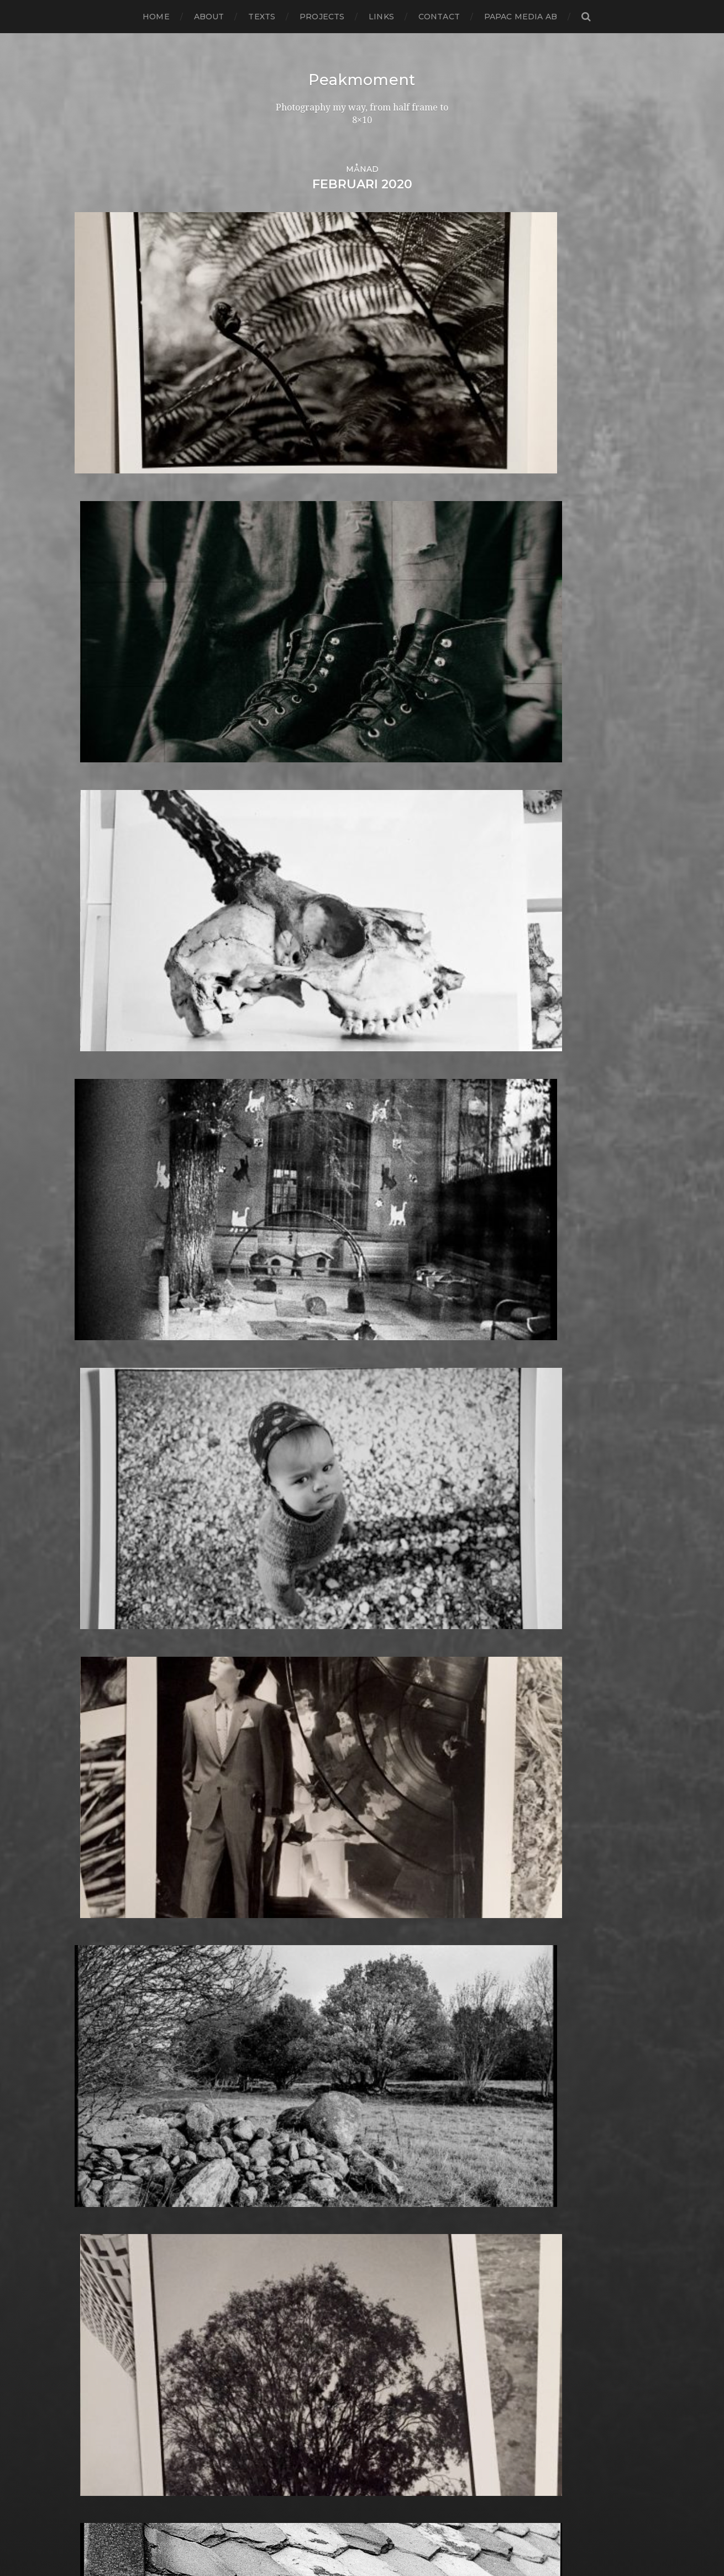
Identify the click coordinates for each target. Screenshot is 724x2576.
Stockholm (298, 2311)
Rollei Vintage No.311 (319, 2205)
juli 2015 (92, 1719)
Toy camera (299, 2373)
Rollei (286, 2188)
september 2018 (111, 1383)
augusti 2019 (103, 1286)
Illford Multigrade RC (320, 1755)
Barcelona (296, 1224)
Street (288, 2320)
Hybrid (288, 1710)
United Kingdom (310, 2400)
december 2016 (109, 1569)
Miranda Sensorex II (317, 1984)
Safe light (295, 2232)
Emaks (288, 1481)
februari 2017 (104, 1551)
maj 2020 (95, 1207)
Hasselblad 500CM (314, 1693)
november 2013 (109, 1896)
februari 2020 (105, 1233)
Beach (288, 1233)
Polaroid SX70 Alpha (319, 2161)
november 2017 (109, 1472)
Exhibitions (297, 1498)
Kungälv (292, 1878)
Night (286, 2002)
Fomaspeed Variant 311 (323, 1551)
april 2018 (96, 1428)
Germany (294, 1622)
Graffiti (288, 1648)
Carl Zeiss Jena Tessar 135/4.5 (336, 1313)
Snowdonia (298, 2285)
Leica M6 (292, 1914)
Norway (291, 2046)
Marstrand (296, 1958)
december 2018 (109, 1357)
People (290, 2082)
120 (281, 1109)
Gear (284, 1613)
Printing (291, 2179)
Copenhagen (303, 1374)
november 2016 (109, 1578)
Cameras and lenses (317, 1286)
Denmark (295, 1419)
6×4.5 (285, 1145)
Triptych (292, 2391)
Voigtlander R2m (311, 2417)
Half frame (297, 1675)
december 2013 (109, 1887)
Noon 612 (294, 2029)
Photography (303, 2090)
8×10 (284, 1171)
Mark (285, 1949)
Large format (303, 1905)
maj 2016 (94, 1631)
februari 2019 (104, 1339)
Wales (287, 2426)
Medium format (308, 1976)
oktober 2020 (105, 1162)
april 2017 (96, 1534)
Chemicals (296, 1321)
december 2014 (109, 1781)
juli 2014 (93, 1825)
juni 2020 (96, 1198)
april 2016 (95, 1640)
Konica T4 (295, 1852)
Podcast (291, 2135)
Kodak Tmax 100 (310, 1825)
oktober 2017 (104, 1481)
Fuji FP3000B (304, 1604)
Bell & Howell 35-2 (314, 1242)
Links (381, 17)
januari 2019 (101, 1348)
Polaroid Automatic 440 (326, 2152)
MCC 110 (291, 1967)
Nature (290, 1993)
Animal (289, 1207)
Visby (285, 2409)
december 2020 (110, 1145)
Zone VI (291, 2453)
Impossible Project (314, 1763)
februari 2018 (104, 1445)
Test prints (297, 2356)
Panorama (296, 2064)
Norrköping (299, 2037)
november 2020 (110, 1154)
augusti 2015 (102, 1710)
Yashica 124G (301, 2435)
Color (285, 1339)
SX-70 (287, 2347)
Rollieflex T (298, 2223)
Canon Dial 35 (304, 1295)
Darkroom (296, 1392)
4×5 (281, 1127)
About (209, 17)
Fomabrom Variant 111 (321, 1534)
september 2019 (110, 1277)
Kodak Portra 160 (311, 1816)
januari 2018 (101, 1454)
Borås (286, 1277)
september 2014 (110, 1808)
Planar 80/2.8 (303, 2117)
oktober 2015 (104, 1693)
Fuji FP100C (300, 1595)
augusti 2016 (102, 1604)
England (293, 1489)
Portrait (290, 2170)
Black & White (305, 1260)
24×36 (287, 1118)
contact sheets (306, 1357)
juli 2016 (92, 1613)
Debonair (294, 1410)
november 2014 (109, 1790)
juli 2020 (94, 1189)
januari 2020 (102, 1242)
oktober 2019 (104, 1268)
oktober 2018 (104, 1374)
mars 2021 (97, 1118)
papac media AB (520, 17)
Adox (285, 1180)
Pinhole (291, 2099)
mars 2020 (98, 1224)
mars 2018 (97, 1436)
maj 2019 (94, 1313)
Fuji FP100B (300, 1587)
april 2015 (95, 1746)
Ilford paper (300, 1746)
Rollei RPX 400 (307, 2197)
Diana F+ (292, 1436)
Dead (285, 1401)
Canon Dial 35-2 (308, 1304)
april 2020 (97, 1215)
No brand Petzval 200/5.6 (329, 2020)
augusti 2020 (104, 1180)
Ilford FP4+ (298, 1719)
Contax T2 (296, 1366)
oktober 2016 (104, 1587)
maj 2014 (94, 1843)
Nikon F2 (293, 2011)
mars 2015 (96, 1755)
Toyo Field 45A (306, 2382)
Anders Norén (381, 2538)
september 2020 (112, 1171)
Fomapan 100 (303, 1542)
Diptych (291, 1445)
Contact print (303, 1348)
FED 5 (287, 1507)
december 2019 (109, 1251)
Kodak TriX (298, 1843)
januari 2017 (101, 1560)
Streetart (294, 2329)
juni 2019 (94, 1304)
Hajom (288, 1666)
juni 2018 (94, 1410)
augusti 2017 (103, 1498)
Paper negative (308, 2073)
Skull (285, 2276)
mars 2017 (97, 1542)
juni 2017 (94, 1516)
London (291, 1922)
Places (288, 2108)
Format (290, 1569)
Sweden (292, 2338)
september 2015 (110, 1702)
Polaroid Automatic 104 (325, 2143)
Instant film (299, 1781)
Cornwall (293, 1383)
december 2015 (109, 1675)
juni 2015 (94, 1728)
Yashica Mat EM (307, 2444)
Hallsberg (295, 1684)
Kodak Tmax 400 (311, 1834)
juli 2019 (93, 1295)
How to (290, 1702)
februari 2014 (104, 1869)
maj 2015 (94, 1737)
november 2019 (109, 1260)
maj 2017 (94, 1525)
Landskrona (300, 1896)
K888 (286, 1808)
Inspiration (296, 1772)
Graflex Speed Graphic (323, 1657)
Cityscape (294, 1330)
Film (283, 1516)
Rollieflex (294, 2214)
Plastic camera (305, 2126)
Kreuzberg (298, 1869)
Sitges (287, 2267)
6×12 (283, 1136)
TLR (282, 2364)
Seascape (294, 2241)
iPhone (289, 1799)
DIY (281, 1454)
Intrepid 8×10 (303, 1790)
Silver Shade (301, 2258)
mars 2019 (97, 1330)
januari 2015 (101, 1772)
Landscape (297, 1887)
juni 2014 (94, 1834)
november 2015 (109, 1684)
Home (156, 17)
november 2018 (109, 1366)
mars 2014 (97, 1861)
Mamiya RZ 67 (304, 1940)
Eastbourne (300, 1472)
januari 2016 (101, 1666)
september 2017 (110, 1489)
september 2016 (110, 1595)
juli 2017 (93, 1507)
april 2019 (96, 1321)
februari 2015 (104, 1763)
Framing (292, 1578)
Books (287, 1268)
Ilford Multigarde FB (319, 1737)
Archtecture (301, 1215)
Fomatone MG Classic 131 (328, 1560)
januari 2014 (101, 1878)
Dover (287, 1463)
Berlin (287, 1251)
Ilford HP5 (296, 1728)
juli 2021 (93, 1109)
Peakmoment (362, 79)
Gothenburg (302, 1631)
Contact (439, 17)
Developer (297, 1428)
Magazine (295, 1931)
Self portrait (300, 2250)
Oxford (289, 2055)
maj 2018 (94, 1419)
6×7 (281, 1162)
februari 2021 (104, 1127)
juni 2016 (94, 1622)
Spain (286, 2294)
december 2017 (109, 1463)
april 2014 (96, 1852)
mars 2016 (96, 1648)
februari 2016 (104, 1657)
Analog (289, 1198)
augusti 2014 (103, 1816)
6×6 (281, 1154)
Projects (322, 17)
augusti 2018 (103, 1392)
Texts (261, 17)
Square (290, 2303)
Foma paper (300, 1525)
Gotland (292, 1640)
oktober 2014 (104, 1799)
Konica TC (295, 1861)
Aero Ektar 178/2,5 (313, 1189)
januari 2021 (101, 1136)
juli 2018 (93, 1401)
